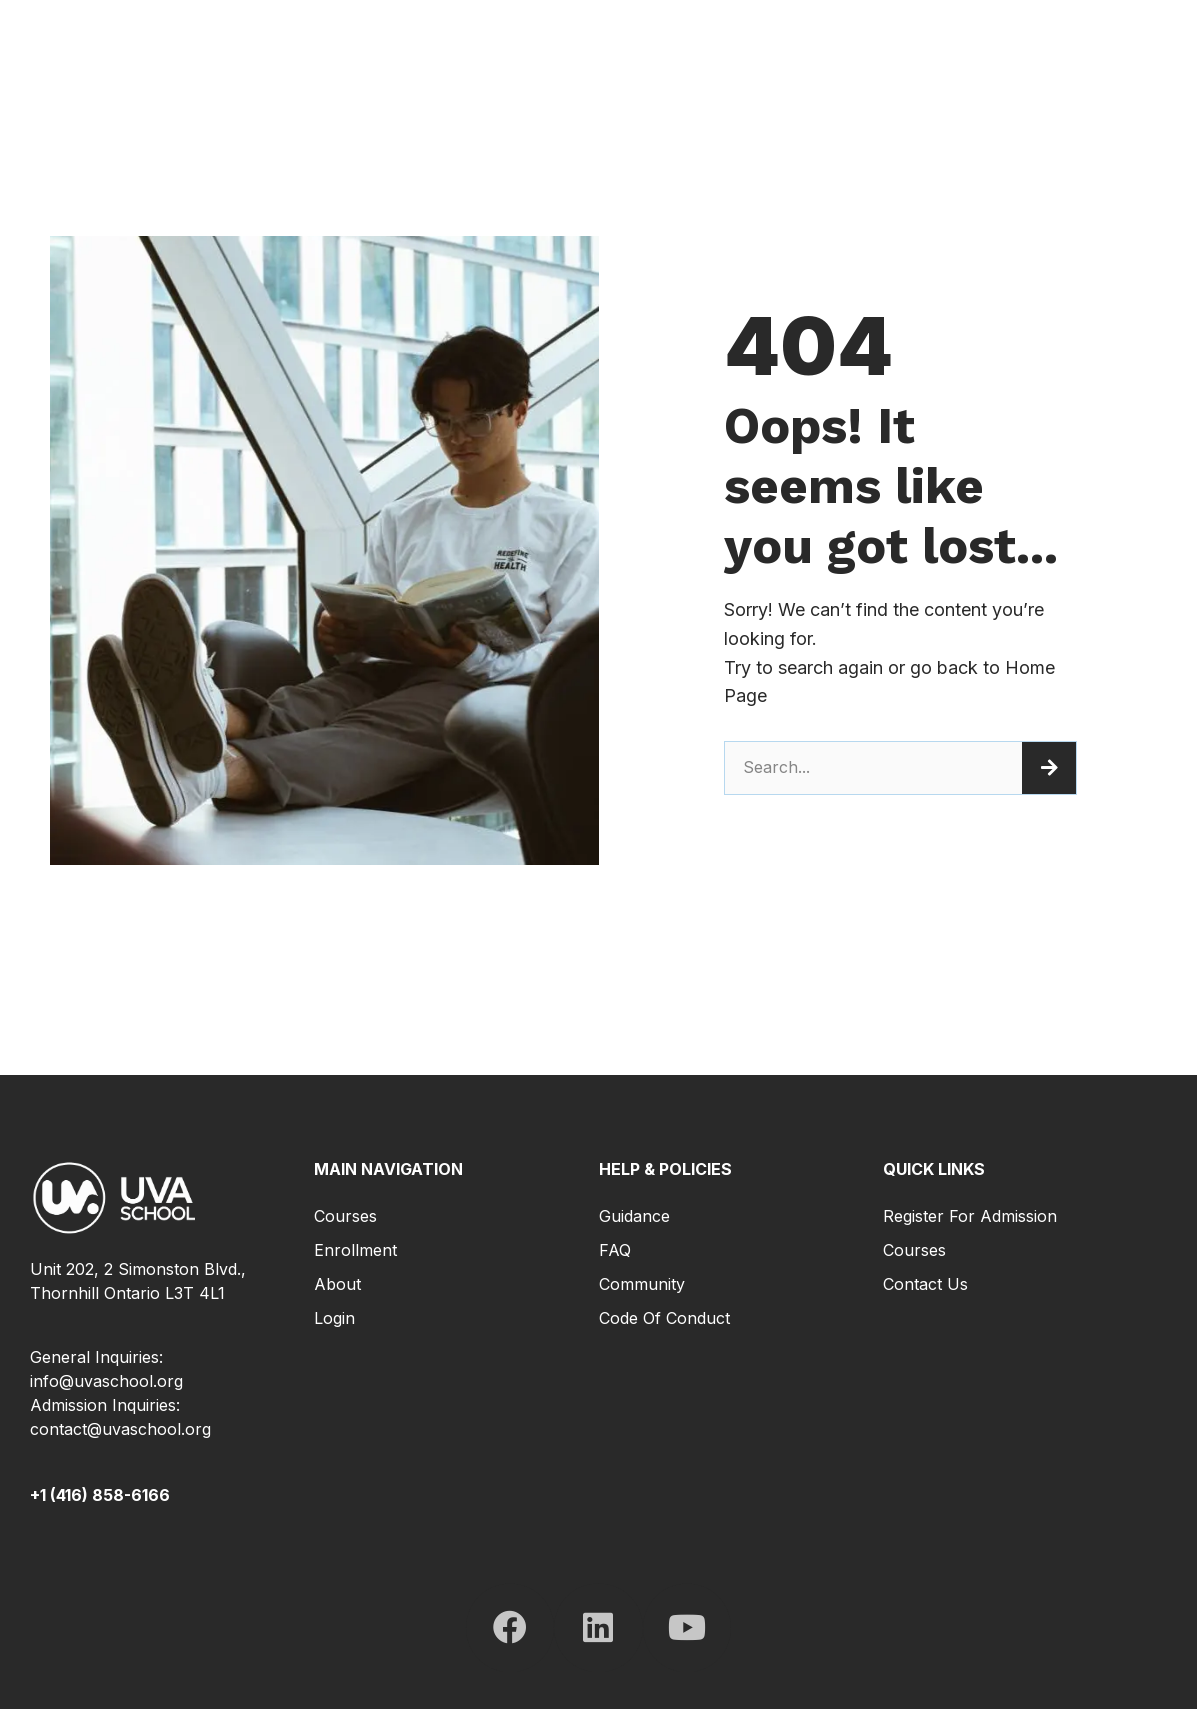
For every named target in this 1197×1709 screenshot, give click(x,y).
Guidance (634, 1216)
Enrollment (355, 1250)
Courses (345, 1216)
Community (642, 1284)
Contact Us (925, 1284)
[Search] (1049, 768)
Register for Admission (970, 1216)
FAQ (615, 1250)
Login (334, 1318)
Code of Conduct (664, 1318)
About (337, 1284)
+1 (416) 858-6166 (100, 1495)
